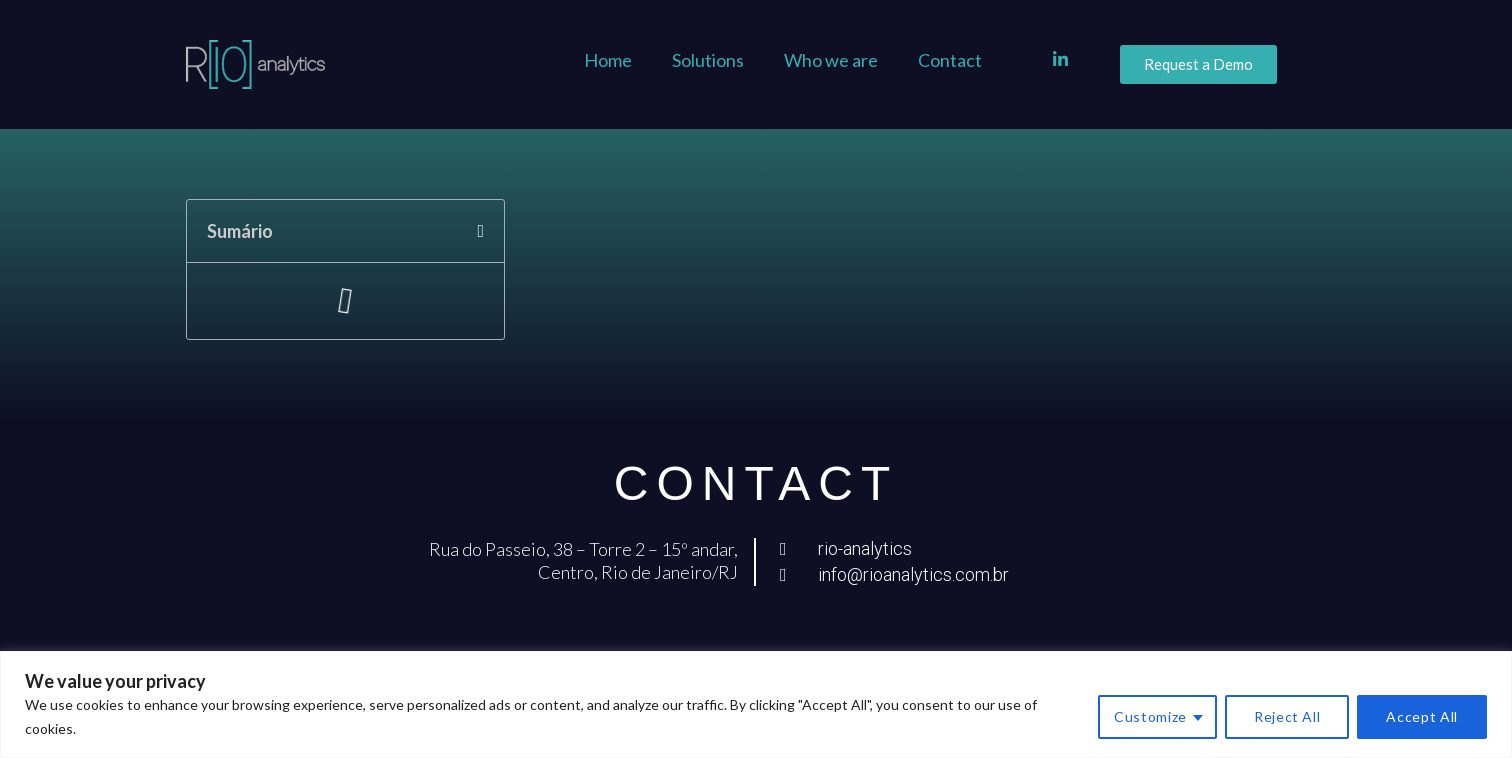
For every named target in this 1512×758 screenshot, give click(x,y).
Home (608, 60)
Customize (1150, 716)
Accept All (1422, 716)
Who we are (831, 60)
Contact (950, 60)
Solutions (708, 60)
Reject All (1287, 716)
